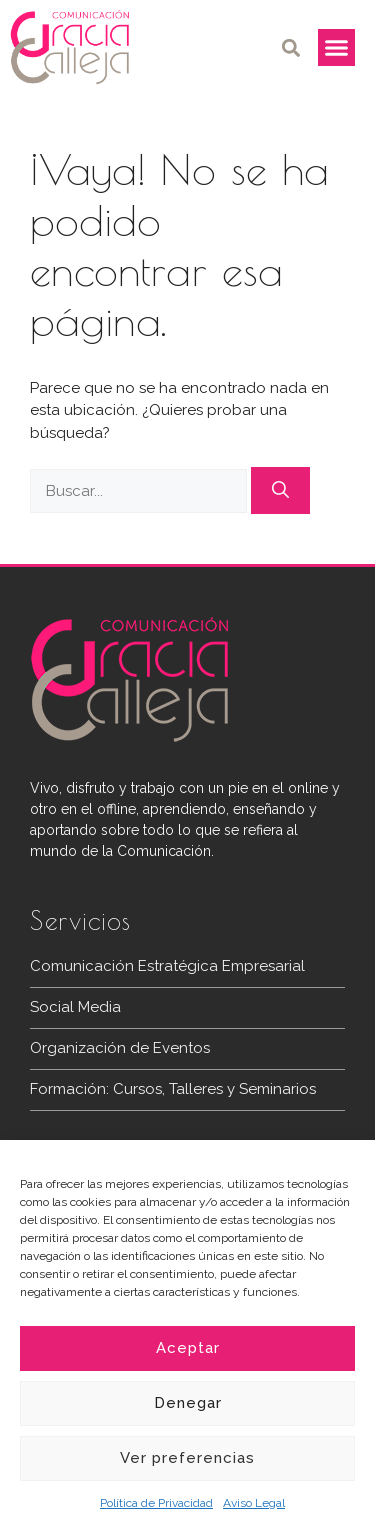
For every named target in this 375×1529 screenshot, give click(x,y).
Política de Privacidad (156, 1503)
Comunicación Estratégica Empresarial (167, 966)
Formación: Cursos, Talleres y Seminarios (173, 1089)
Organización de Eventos (120, 1048)
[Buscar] (280, 491)
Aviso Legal (254, 1503)
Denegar (188, 1403)
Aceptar (188, 1348)
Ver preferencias (187, 1458)
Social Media (75, 1007)
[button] (291, 47)
